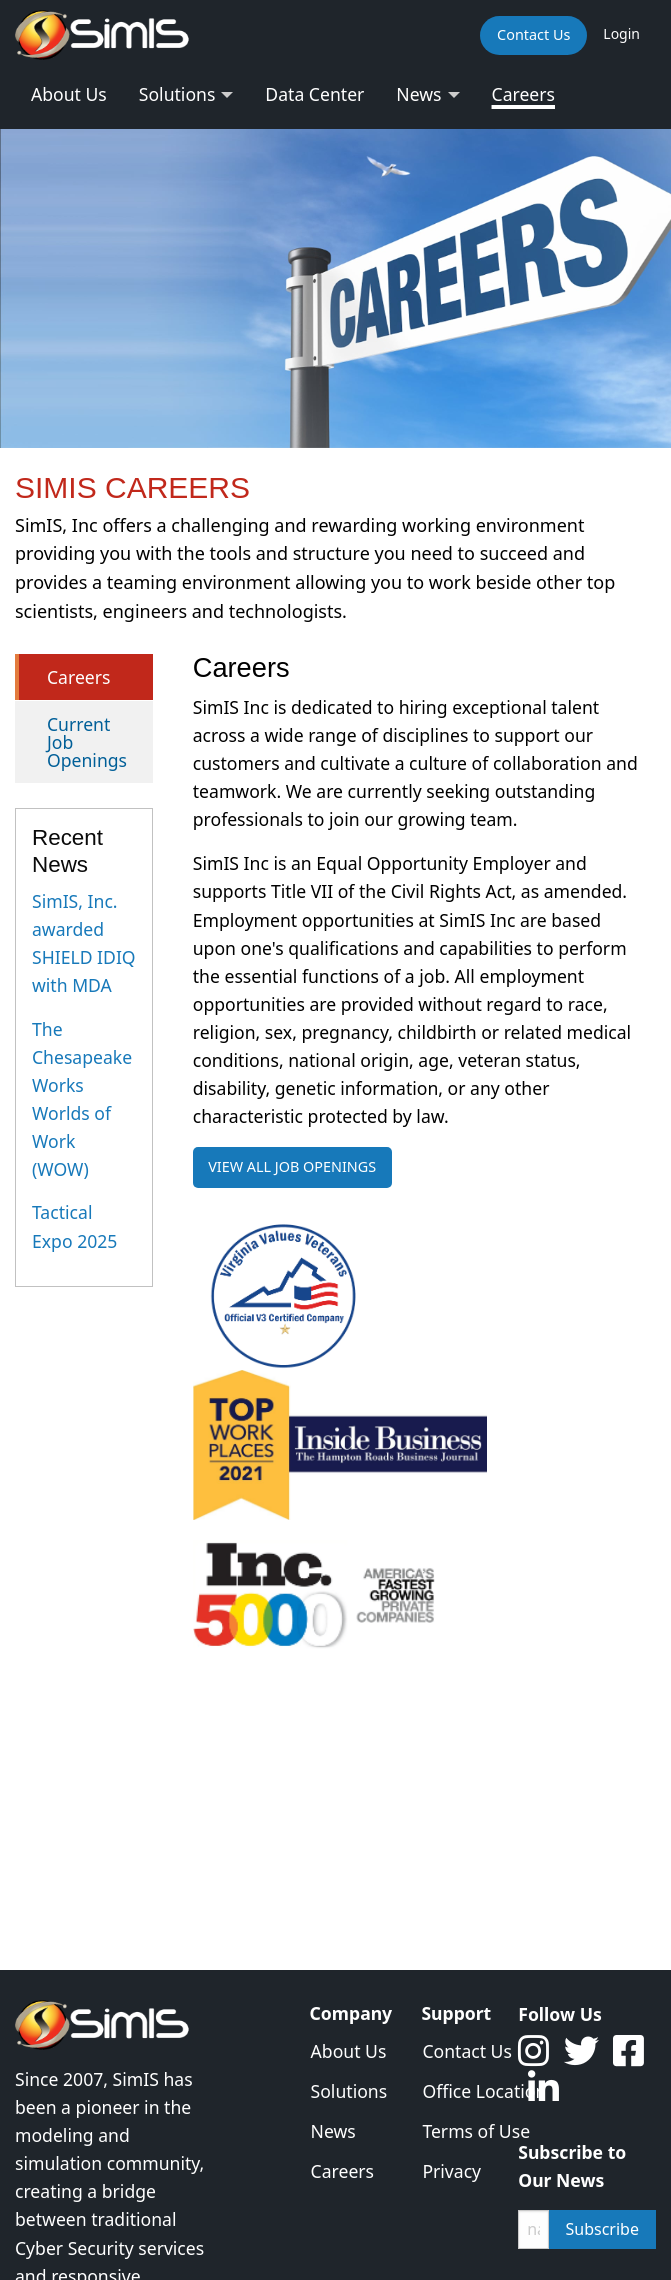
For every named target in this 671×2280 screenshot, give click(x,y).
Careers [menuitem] (523, 94)
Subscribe (602, 2229)
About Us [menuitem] (69, 94)
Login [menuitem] (621, 33)
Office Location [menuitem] (455, 2091)
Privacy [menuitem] (451, 2171)
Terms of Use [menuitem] (455, 2131)
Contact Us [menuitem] (533, 34)
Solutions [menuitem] (177, 94)
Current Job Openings (87, 741)
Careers (78, 677)
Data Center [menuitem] (314, 94)
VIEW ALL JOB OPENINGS (292, 1166)
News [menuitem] (418, 94)
